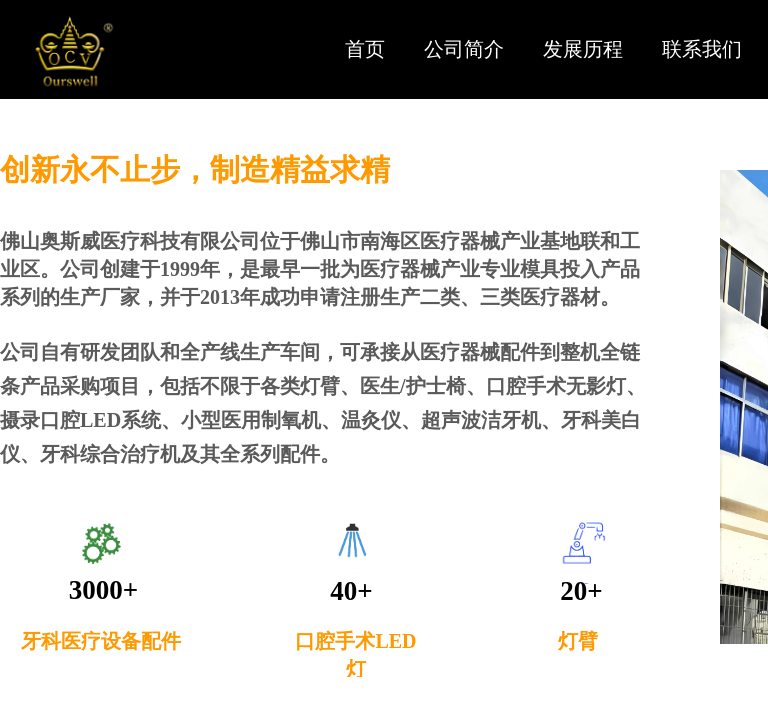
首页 (365, 49)
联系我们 (702, 49)
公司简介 (464, 49)
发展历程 (583, 49)
